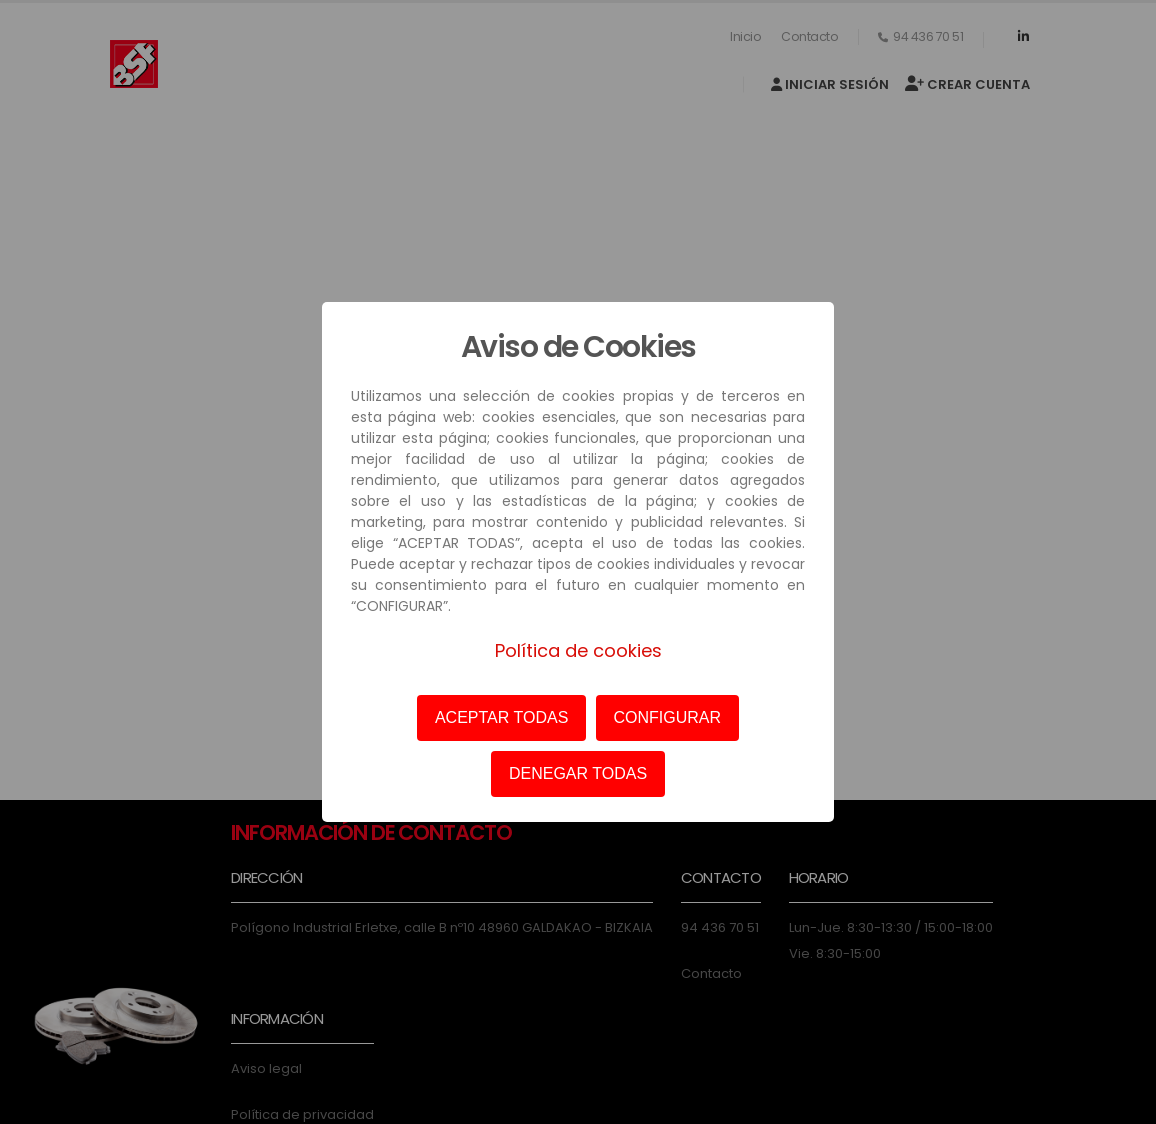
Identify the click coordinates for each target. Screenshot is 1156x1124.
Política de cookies (578, 650)
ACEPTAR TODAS (501, 717)
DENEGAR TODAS (578, 773)
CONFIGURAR (668, 717)
